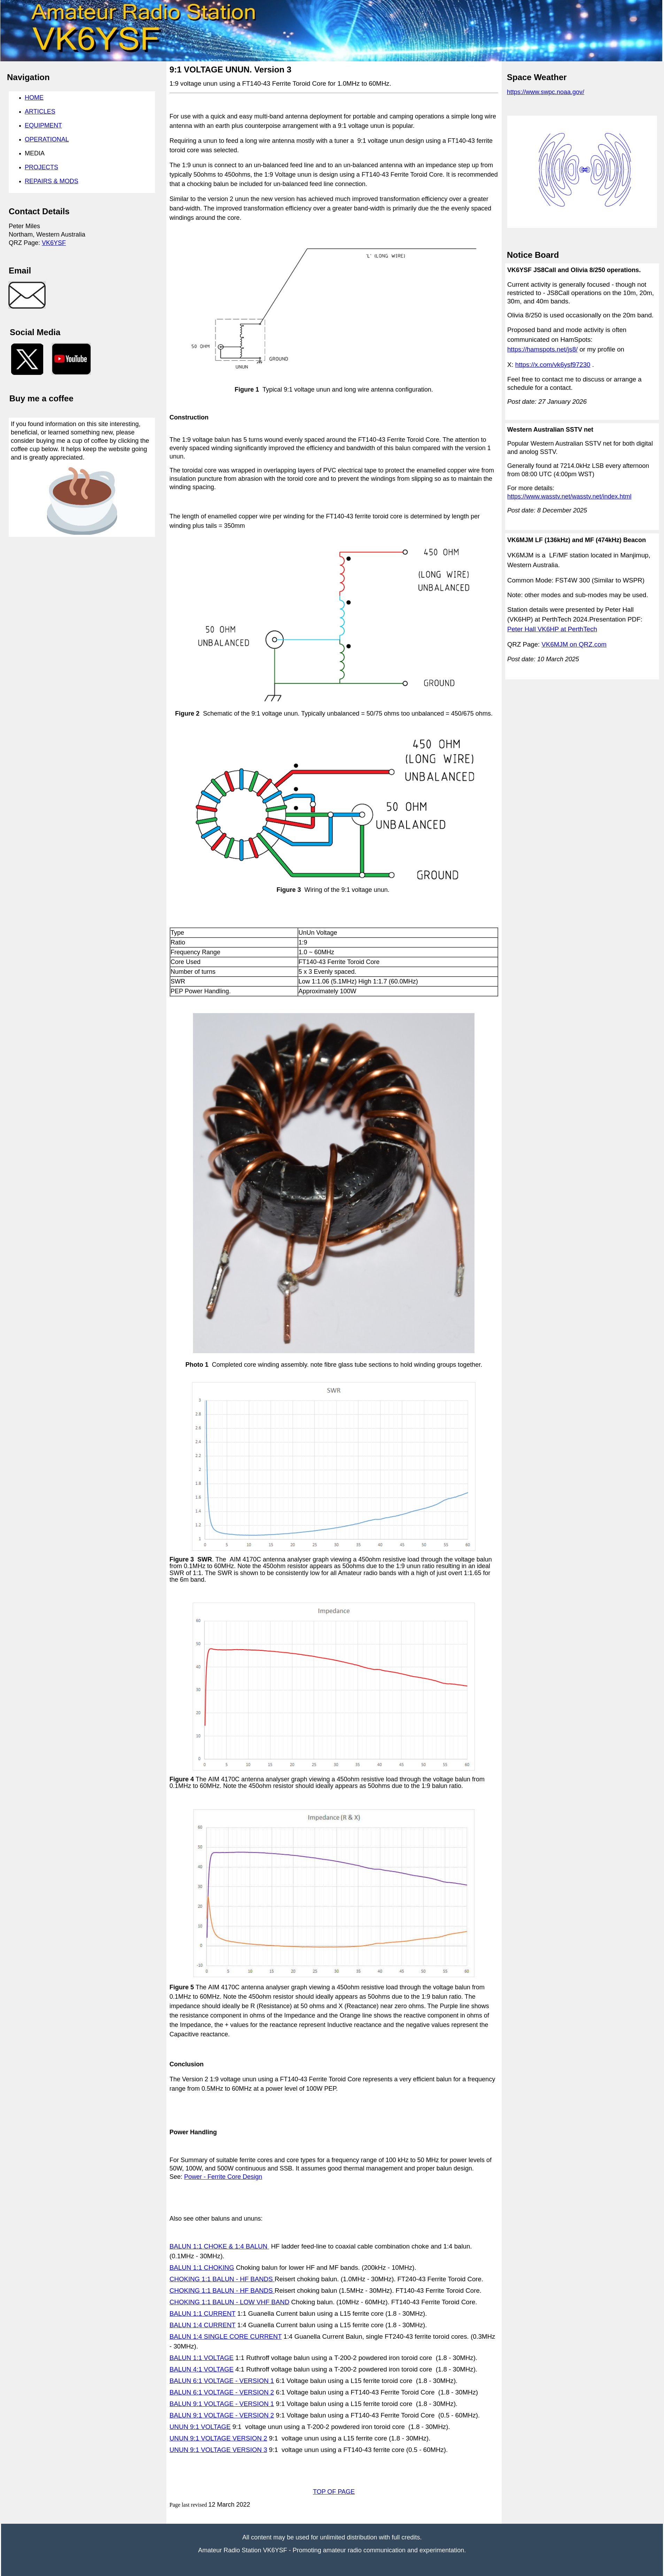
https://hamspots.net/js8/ (542, 349)
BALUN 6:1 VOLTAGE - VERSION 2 (222, 2392)
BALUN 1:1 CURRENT (203, 2313)
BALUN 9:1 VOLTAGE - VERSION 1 (222, 2403)
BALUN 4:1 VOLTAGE (202, 2369)
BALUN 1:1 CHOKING (202, 2267)
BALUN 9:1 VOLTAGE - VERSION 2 (222, 2415)
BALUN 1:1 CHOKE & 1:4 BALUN (219, 2246)
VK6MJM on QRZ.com (574, 644)
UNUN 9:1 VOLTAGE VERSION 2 (218, 2438)
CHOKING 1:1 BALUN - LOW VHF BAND (229, 2302)
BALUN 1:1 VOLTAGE (202, 2357)
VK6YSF (54, 242)
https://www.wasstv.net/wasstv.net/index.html (569, 496)
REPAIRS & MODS (51, 181)
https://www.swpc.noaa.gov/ (545, 91)
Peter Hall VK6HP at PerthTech (552, 629)
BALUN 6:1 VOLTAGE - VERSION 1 (222, 2380)
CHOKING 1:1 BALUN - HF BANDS (222, 2279)
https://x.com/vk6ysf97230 (552, 364)
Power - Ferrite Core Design (223, 2176)
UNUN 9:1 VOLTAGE (200, 2426)
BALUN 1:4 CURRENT (203, 2325)
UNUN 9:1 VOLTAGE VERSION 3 (218, 2449)
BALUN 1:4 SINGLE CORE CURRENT (226, 2336)
